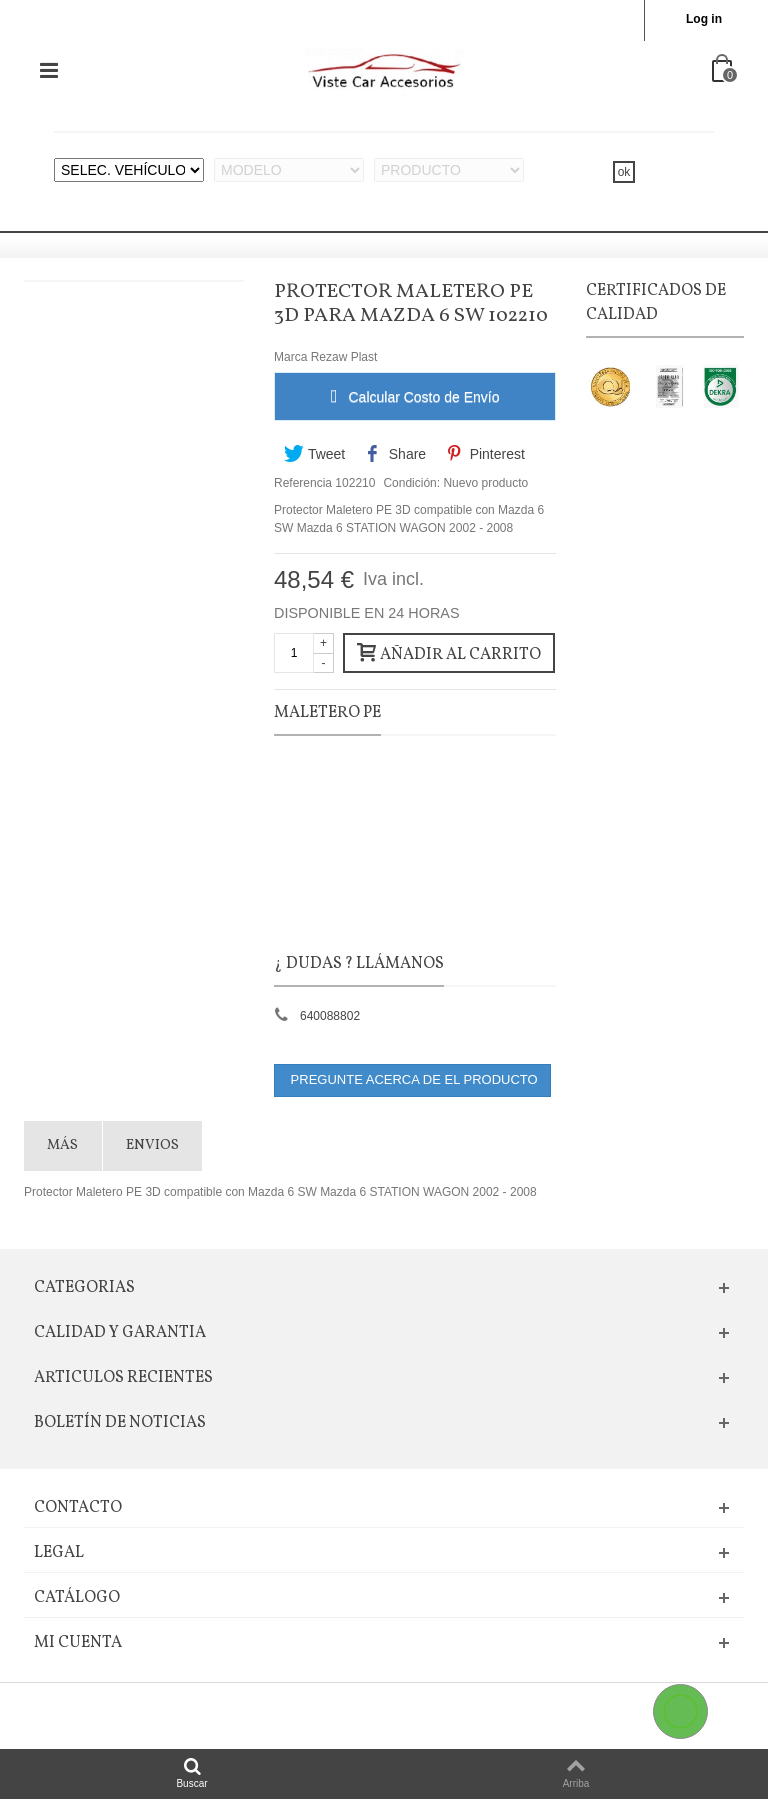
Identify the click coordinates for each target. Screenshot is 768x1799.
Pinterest (484, 454)
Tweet (314, 454)
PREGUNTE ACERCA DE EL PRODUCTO (412, 1079)
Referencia (303, 483)
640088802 (330, 1016)
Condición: (411, 483)
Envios (152, 1145)
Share (396, 454)
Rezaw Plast (344, 357)
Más (62, 1145)
